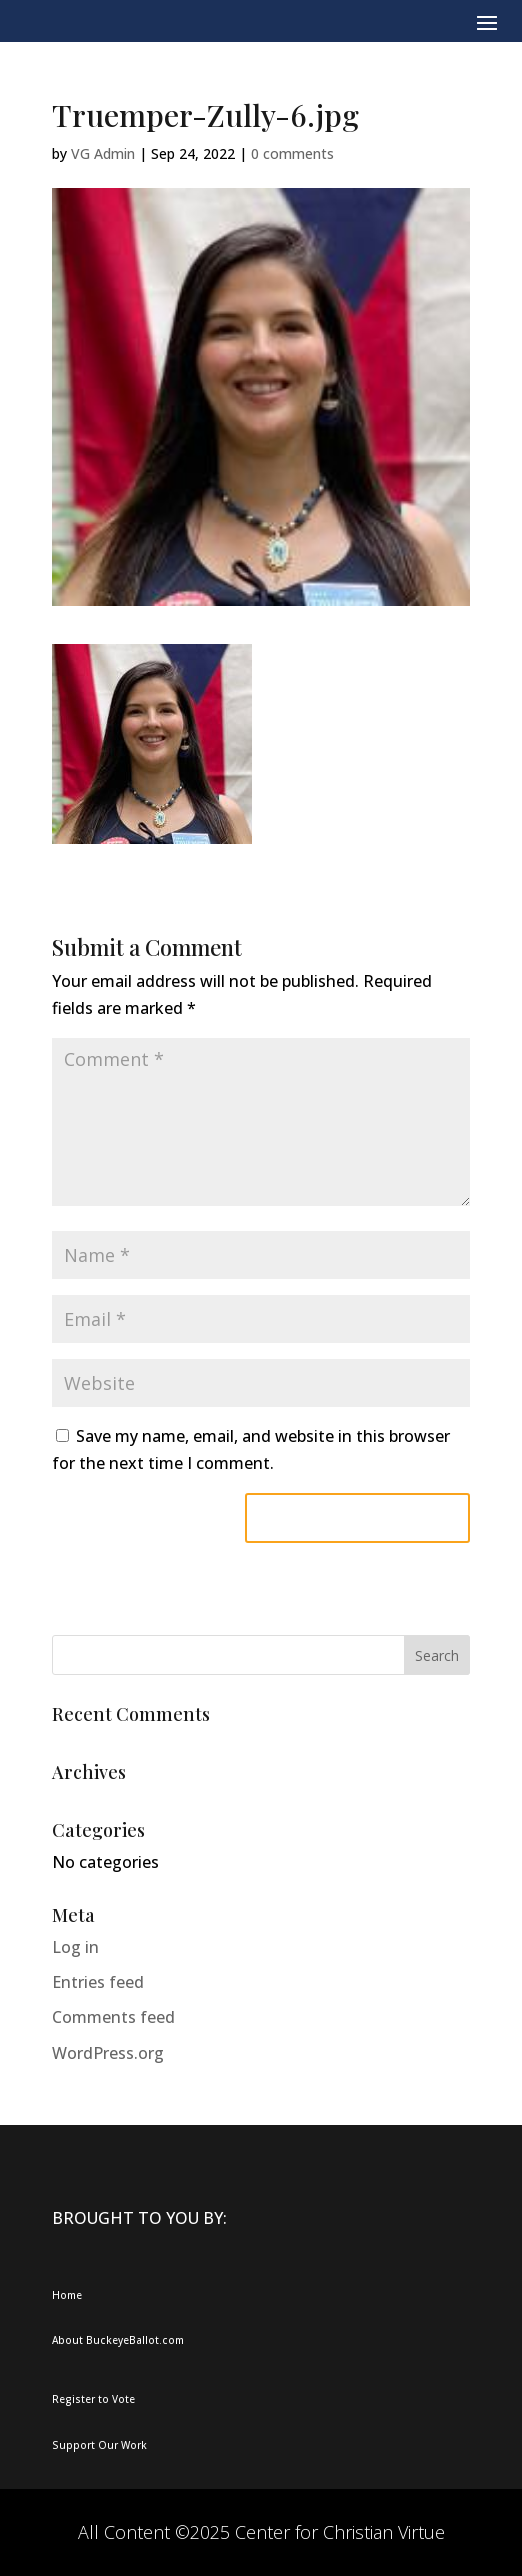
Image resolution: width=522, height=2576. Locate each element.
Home (67, 2295)
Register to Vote (93, 2399)
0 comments (292, 153)
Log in (75, 1947)
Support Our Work (99, 2445)
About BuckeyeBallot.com (118, 2340)
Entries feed (98, 1982)
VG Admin (103, 153)
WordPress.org (108, 2053)
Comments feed (113, 2017)
